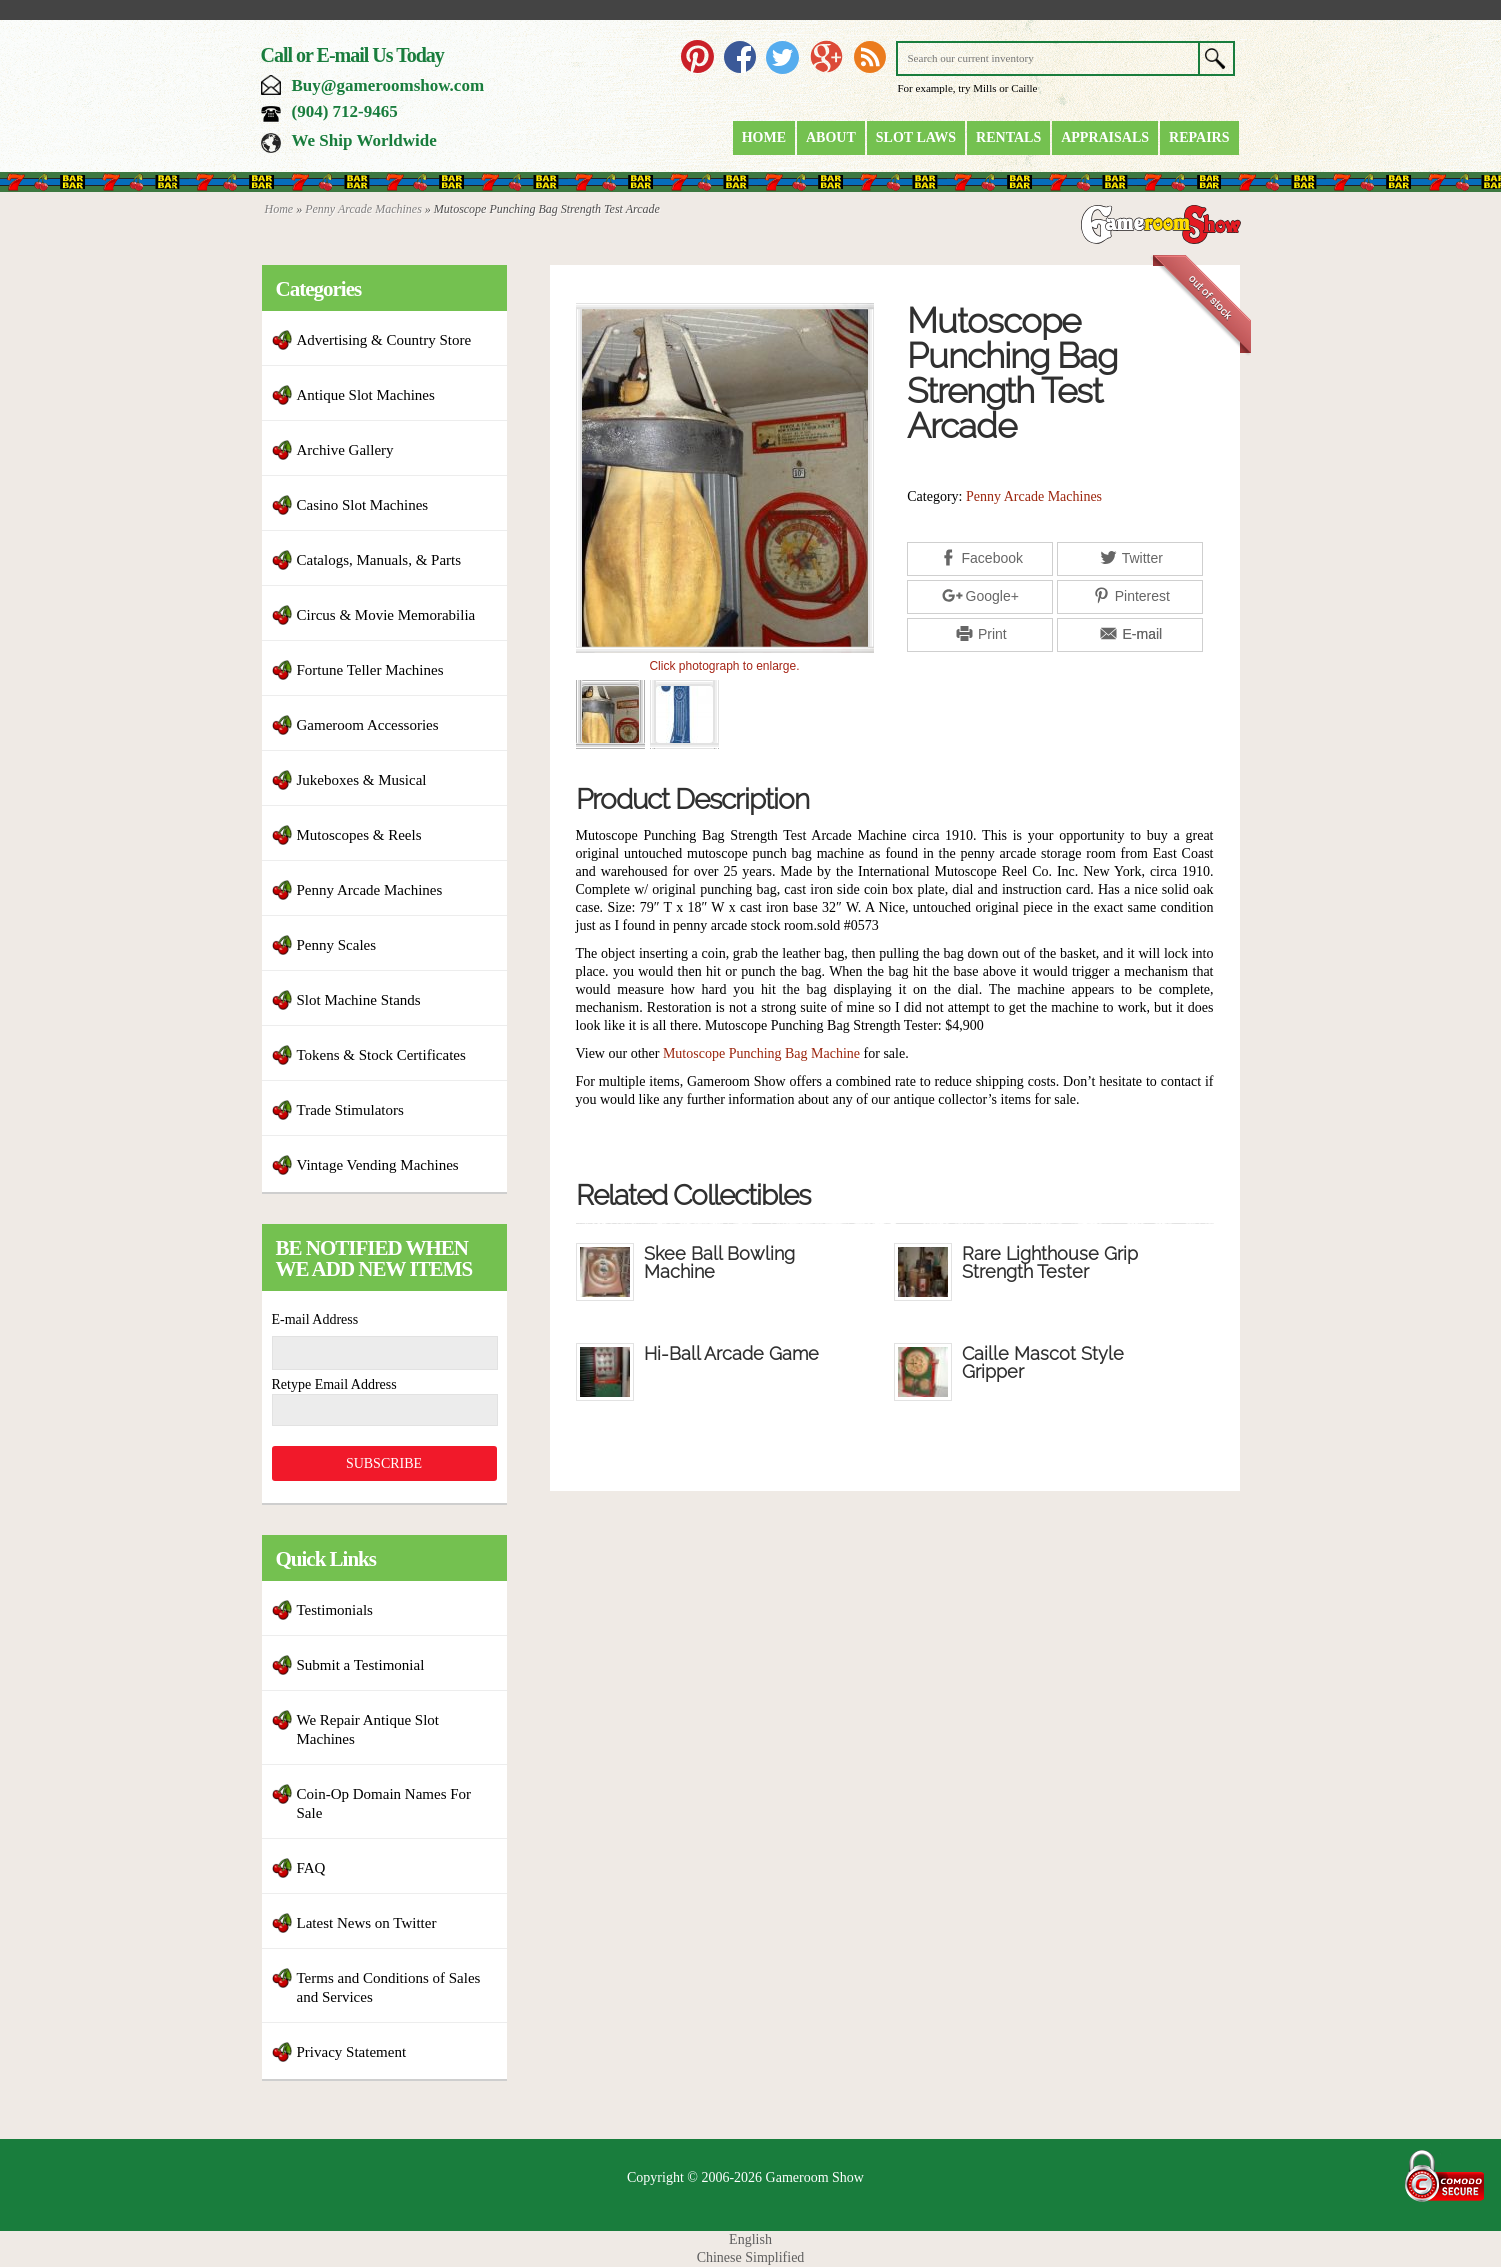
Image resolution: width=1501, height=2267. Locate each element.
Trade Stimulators (350, 1110)
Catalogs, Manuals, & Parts (379, 560)
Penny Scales (337, 945)
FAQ (311, 1868)
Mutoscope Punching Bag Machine (761, 1053)
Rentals (1008, 137)
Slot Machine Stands (359, 1000)
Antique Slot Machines (366, 395)
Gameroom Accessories (368, 725)
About (831, 137)
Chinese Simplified (751, 2257)
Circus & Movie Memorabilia (386, 615)
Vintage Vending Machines (378, 1165)
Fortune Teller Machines (370, 670)
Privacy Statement (352, 2052)
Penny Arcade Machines (363, 209)
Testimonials (335, 1610)
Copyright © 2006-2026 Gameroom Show (745, 2177)
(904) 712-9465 (345, 111)
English (750, 2239)
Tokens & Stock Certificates (381, 1055)
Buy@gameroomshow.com (388, 85)
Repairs (1199, 137)
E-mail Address (315, 1319)
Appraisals (1105, 137)
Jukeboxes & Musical (362, 780)
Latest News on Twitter (367, 1923)
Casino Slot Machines (363, 505)
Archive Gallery (345, 450)
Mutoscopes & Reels (359, 835)
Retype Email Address (334, 1384)
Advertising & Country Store (384, 340)
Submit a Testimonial (361, 1665)
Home (764, 137)
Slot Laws (916, 137)
